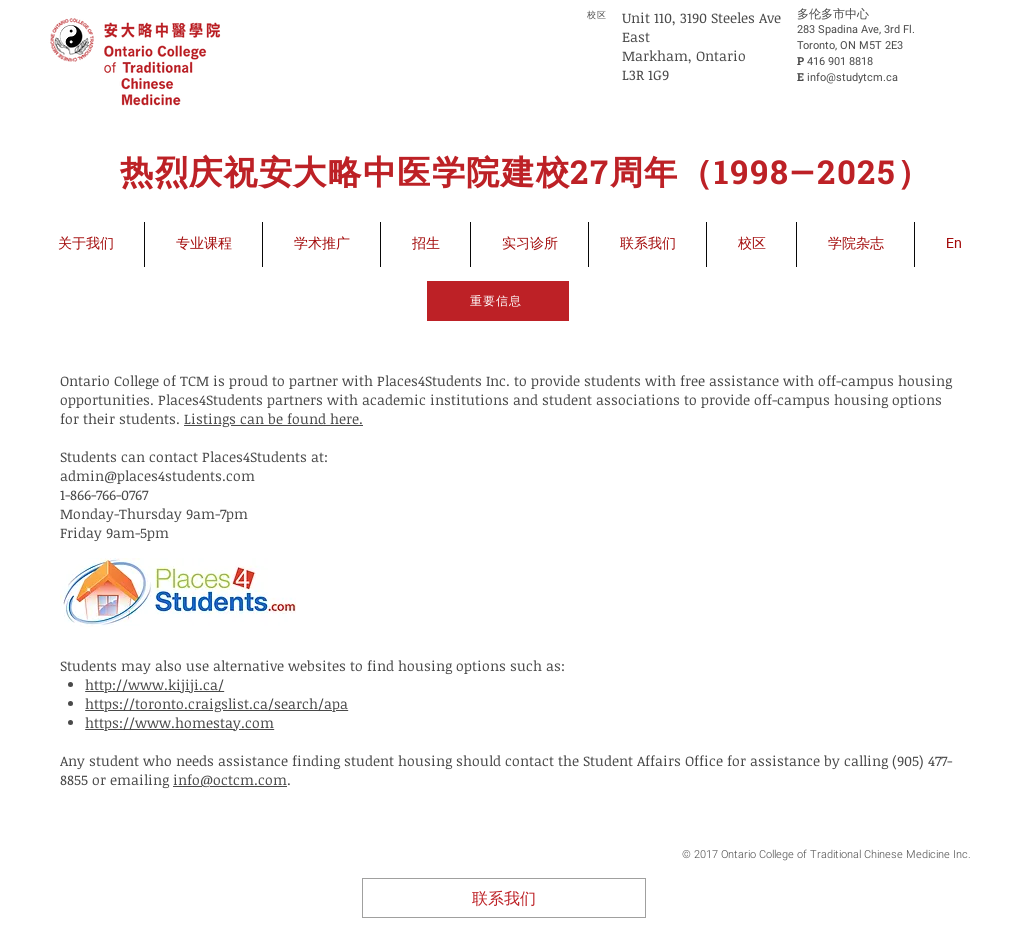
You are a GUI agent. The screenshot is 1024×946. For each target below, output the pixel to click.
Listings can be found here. (273, 418)
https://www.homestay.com (179, 722)
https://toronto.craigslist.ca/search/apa (216, 703)
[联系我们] (504, 898)
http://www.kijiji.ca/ (154, 684)
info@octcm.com (230, 779)
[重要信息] (498, 301)
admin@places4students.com (157, 475)
